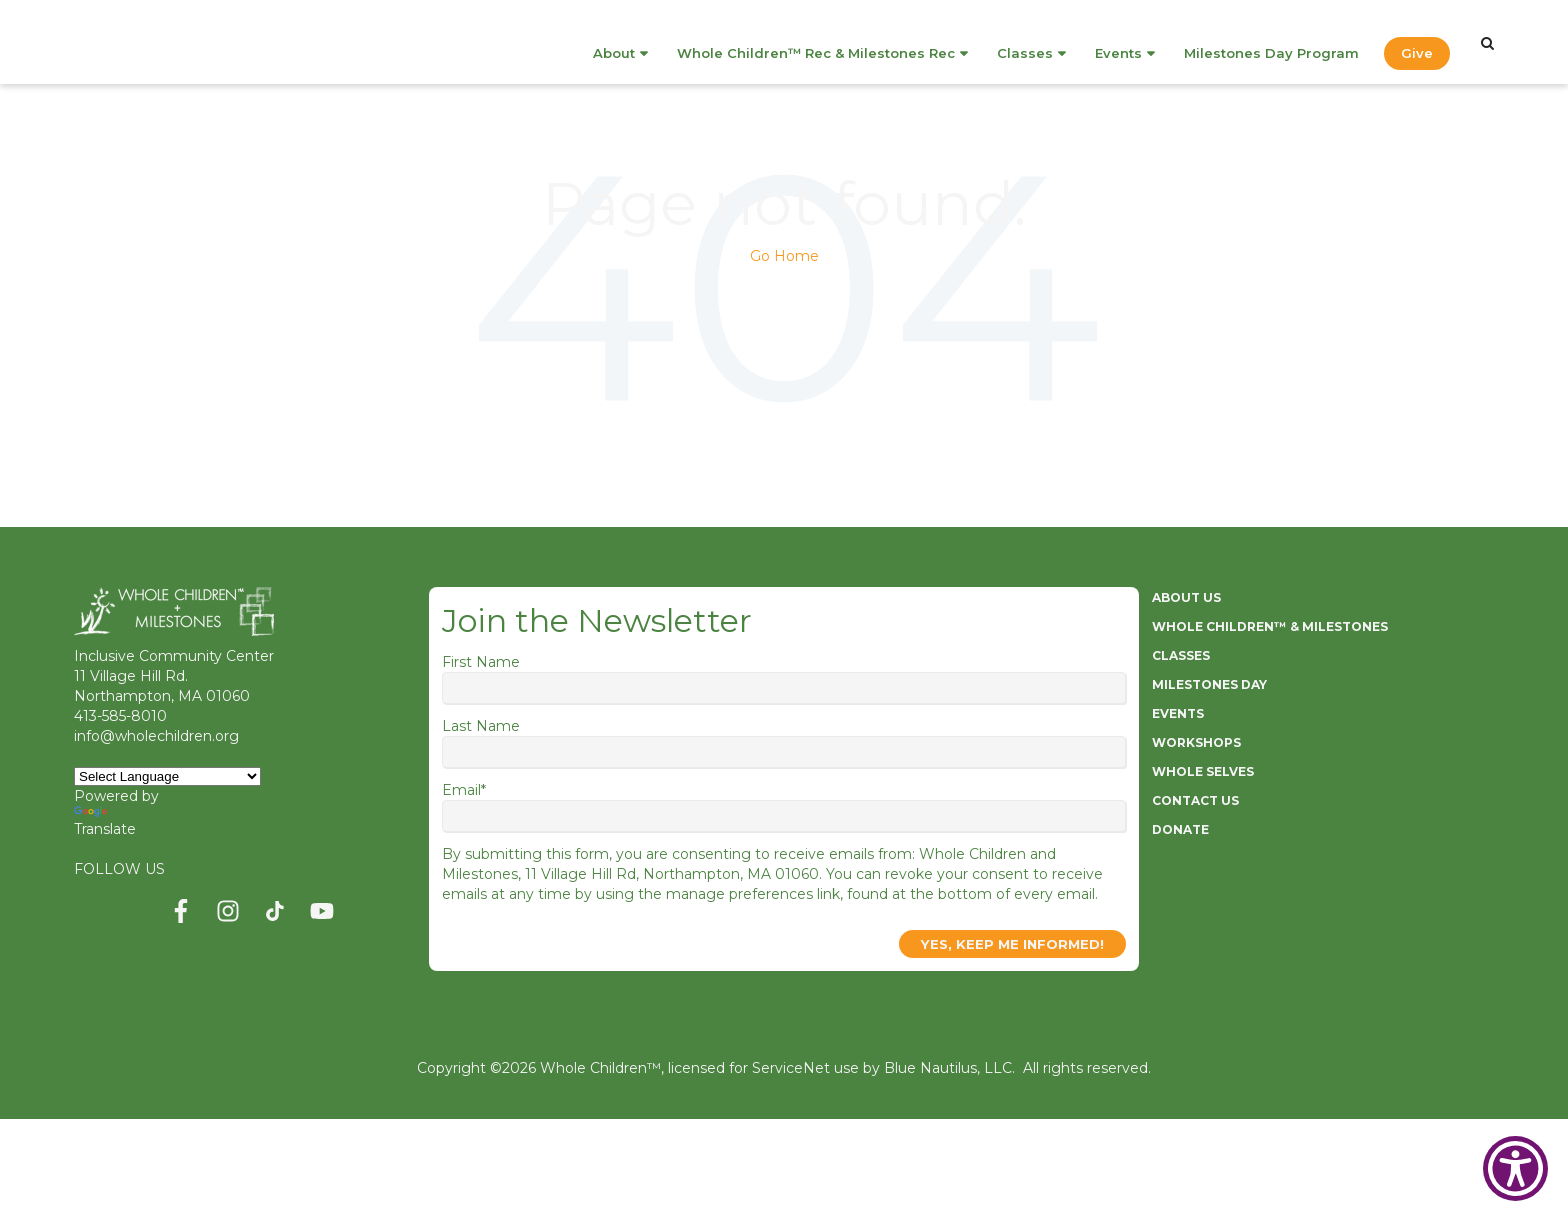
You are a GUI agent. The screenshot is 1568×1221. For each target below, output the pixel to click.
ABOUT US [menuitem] (1186, 597)
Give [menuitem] (1417, 42)
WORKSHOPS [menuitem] (1196, 742)
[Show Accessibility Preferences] (1515, 1168)
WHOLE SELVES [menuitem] (1203, 771)
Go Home (784, 256)
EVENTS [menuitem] (1178, 713)
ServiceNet (791, 1068)
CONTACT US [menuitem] (1195, 800)
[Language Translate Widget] (167, 776)
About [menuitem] (614, 42)
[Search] (1487, 43)
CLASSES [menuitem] (1181, 655)
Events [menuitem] (1118, 42)
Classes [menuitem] (1025, 42)
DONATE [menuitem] (1180, 829)
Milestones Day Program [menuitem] (1271, 42)
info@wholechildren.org (156, 736)
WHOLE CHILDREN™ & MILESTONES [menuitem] (1270, 626)
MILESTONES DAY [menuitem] (1209, 684)
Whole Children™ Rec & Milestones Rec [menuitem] (816, 42)
